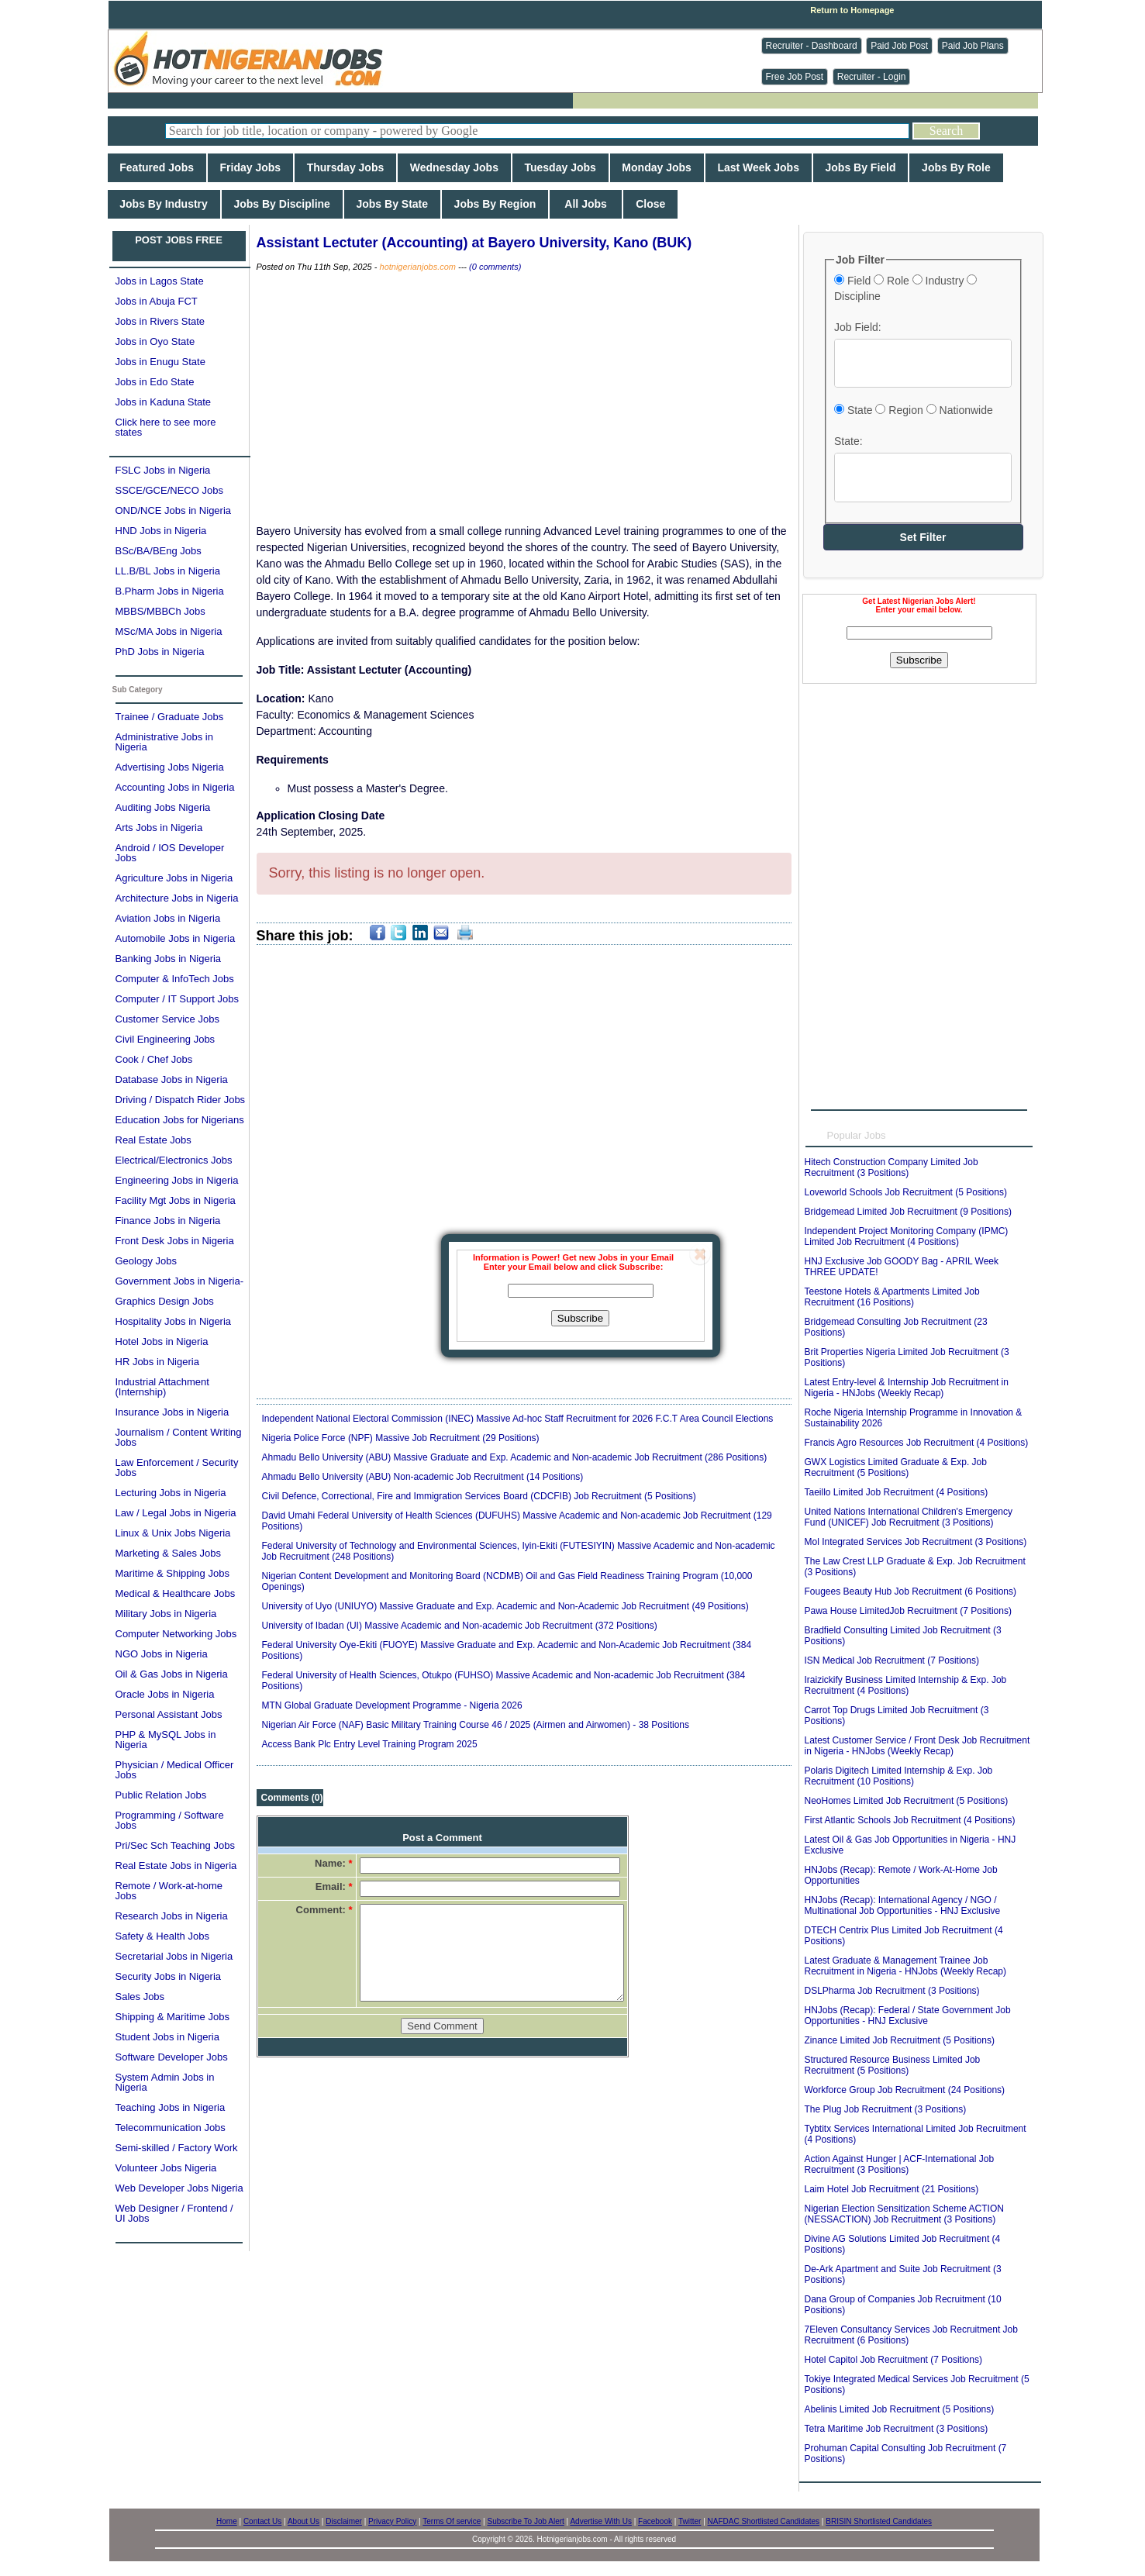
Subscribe (580, 1318)
